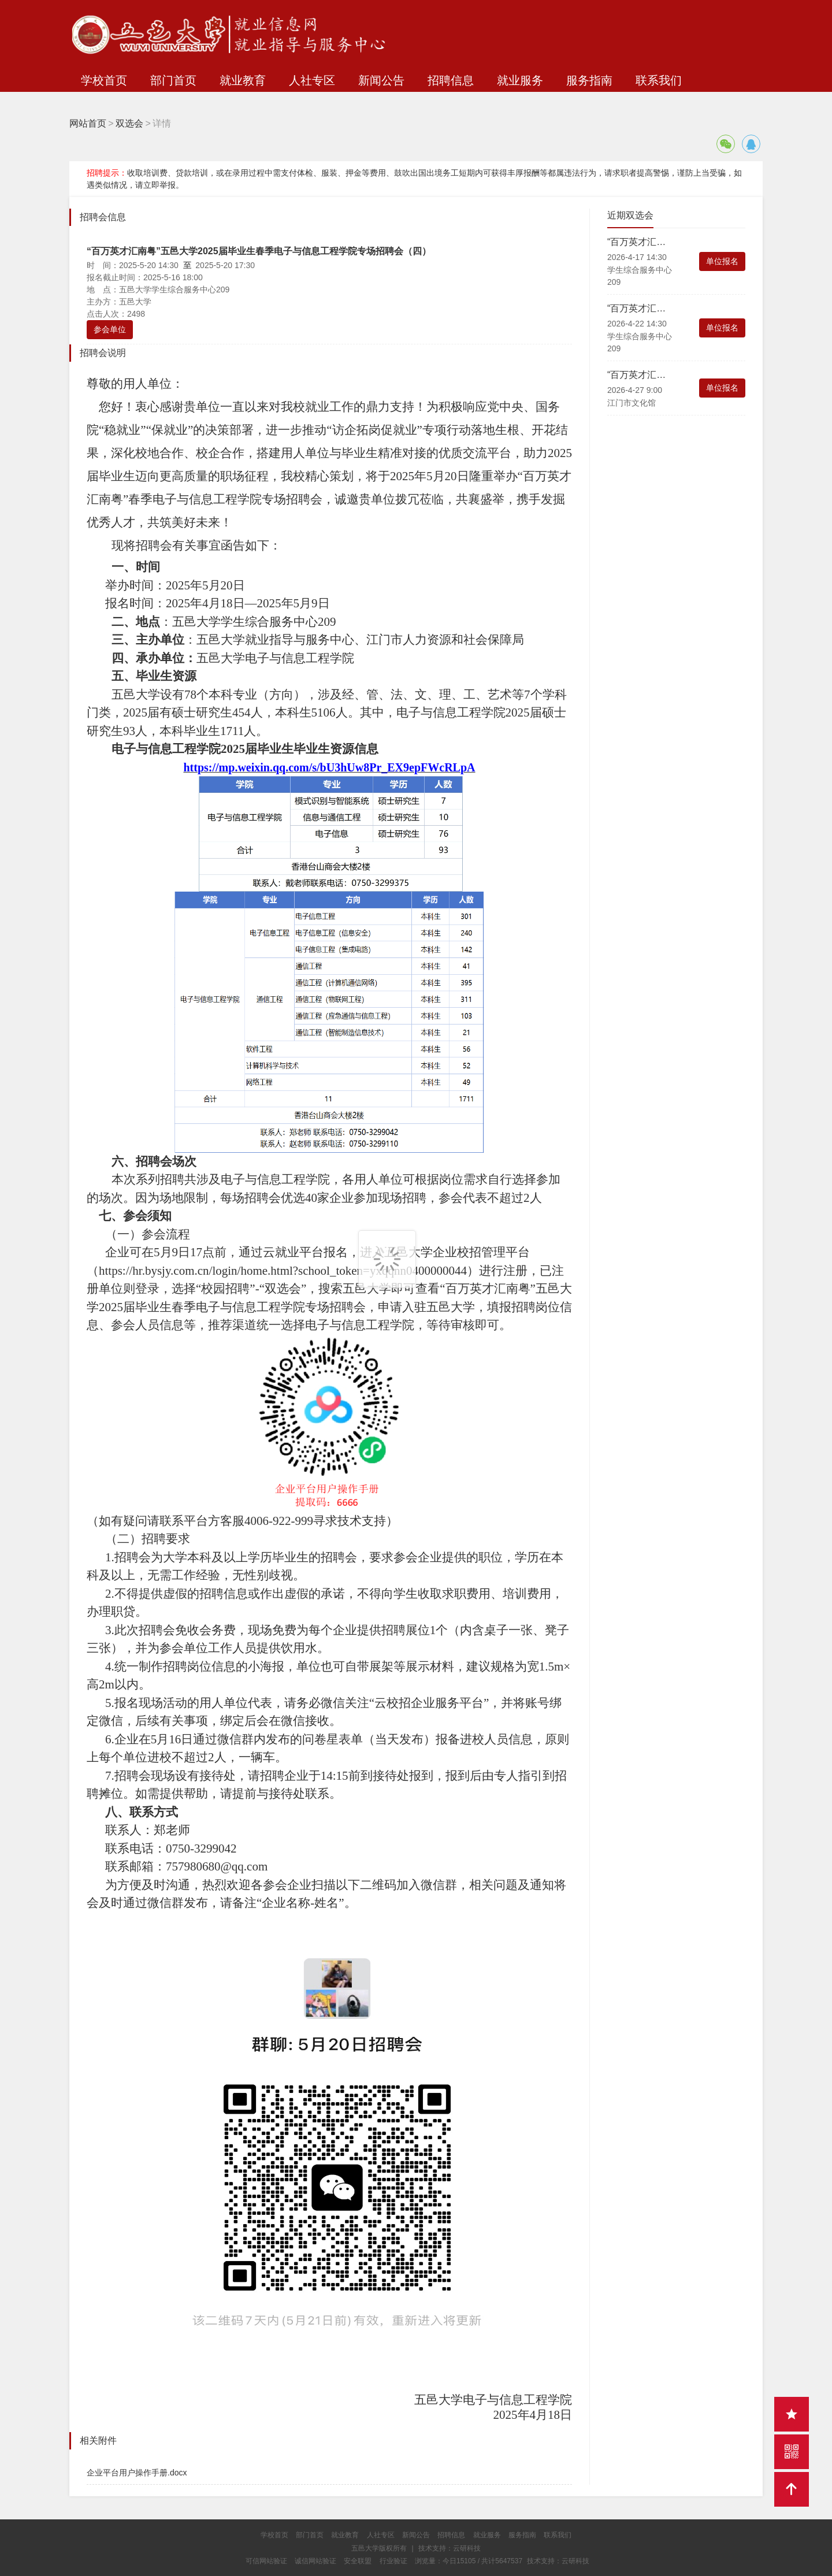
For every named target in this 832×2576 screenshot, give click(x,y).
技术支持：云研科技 (558, 2561)
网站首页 (87, 123)
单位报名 (722, 261)
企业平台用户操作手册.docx (137, 2472)
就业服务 (520, 80)
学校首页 (104, 80)
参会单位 (110, 329)
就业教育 (243, 80)
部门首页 (173, 80)
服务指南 (589, 80)
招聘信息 (451, 80)
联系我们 (659, 80)
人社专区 (312, 80)
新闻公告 (381, 80)
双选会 (129, 123)
